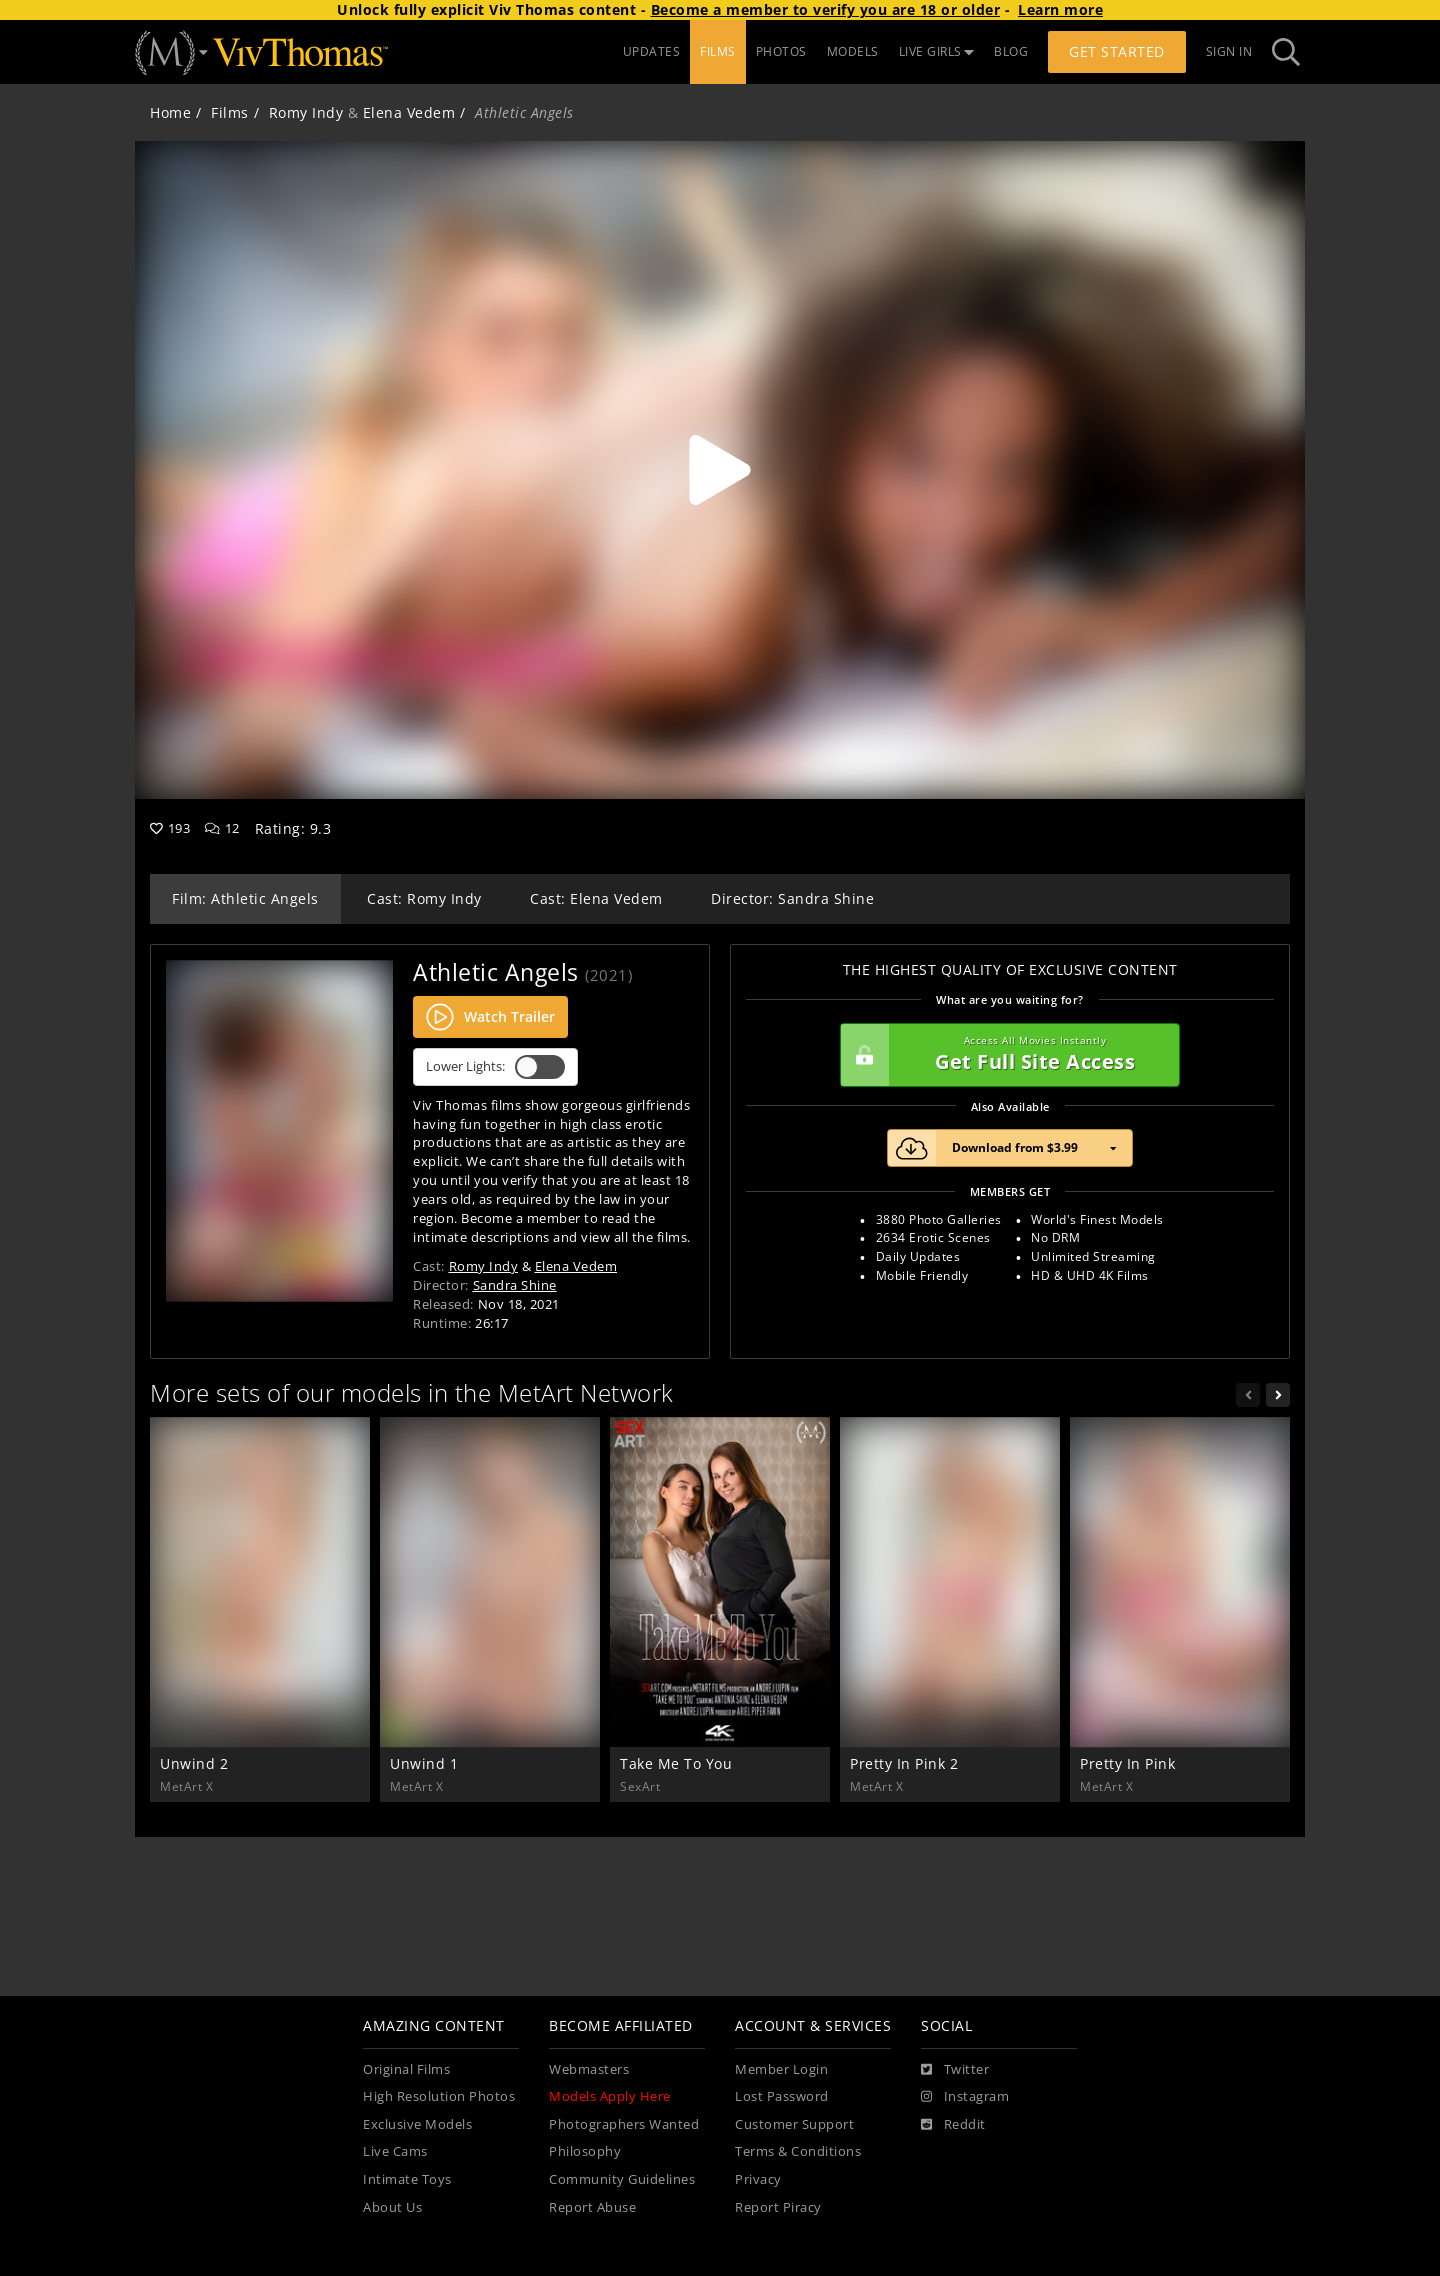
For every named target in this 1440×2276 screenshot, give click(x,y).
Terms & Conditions (798, 2151)
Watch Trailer (490, 1017)
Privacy (758, 2179)
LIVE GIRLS (937, 51)
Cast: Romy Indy (424, 898)
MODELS (853, 51)
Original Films (406, 2069)
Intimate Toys (407, 2179)
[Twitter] (955, 2070)
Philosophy (585, 2151)
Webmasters (589, 2069)
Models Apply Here (610, 2096)
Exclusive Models (417, 2124)
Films (230, 112)
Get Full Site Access (1005, 1055)
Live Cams (395, 2151)
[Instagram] (965, 2097)
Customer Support (794, 2124)
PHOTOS (781, 51)
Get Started (1117, 51)
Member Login (781, 2069)
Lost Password (782, 2096)
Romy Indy (306, 112)
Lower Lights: (495, 1067)
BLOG (1011, 51)
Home (170, 112)
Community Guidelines (622, 2179)
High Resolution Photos (439, 2096)
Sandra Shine (515, 1285)
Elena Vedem (409, 112)
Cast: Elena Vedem (596, 898)
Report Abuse (592, 2207)
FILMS (718, 51)
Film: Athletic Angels (245, 898)
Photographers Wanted (624, 2124)
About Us (392, 2207)
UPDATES (652, 51)
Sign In (1229, 51)
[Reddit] (953, 2125)
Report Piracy (778, 2207)
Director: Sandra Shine (792, 898)
